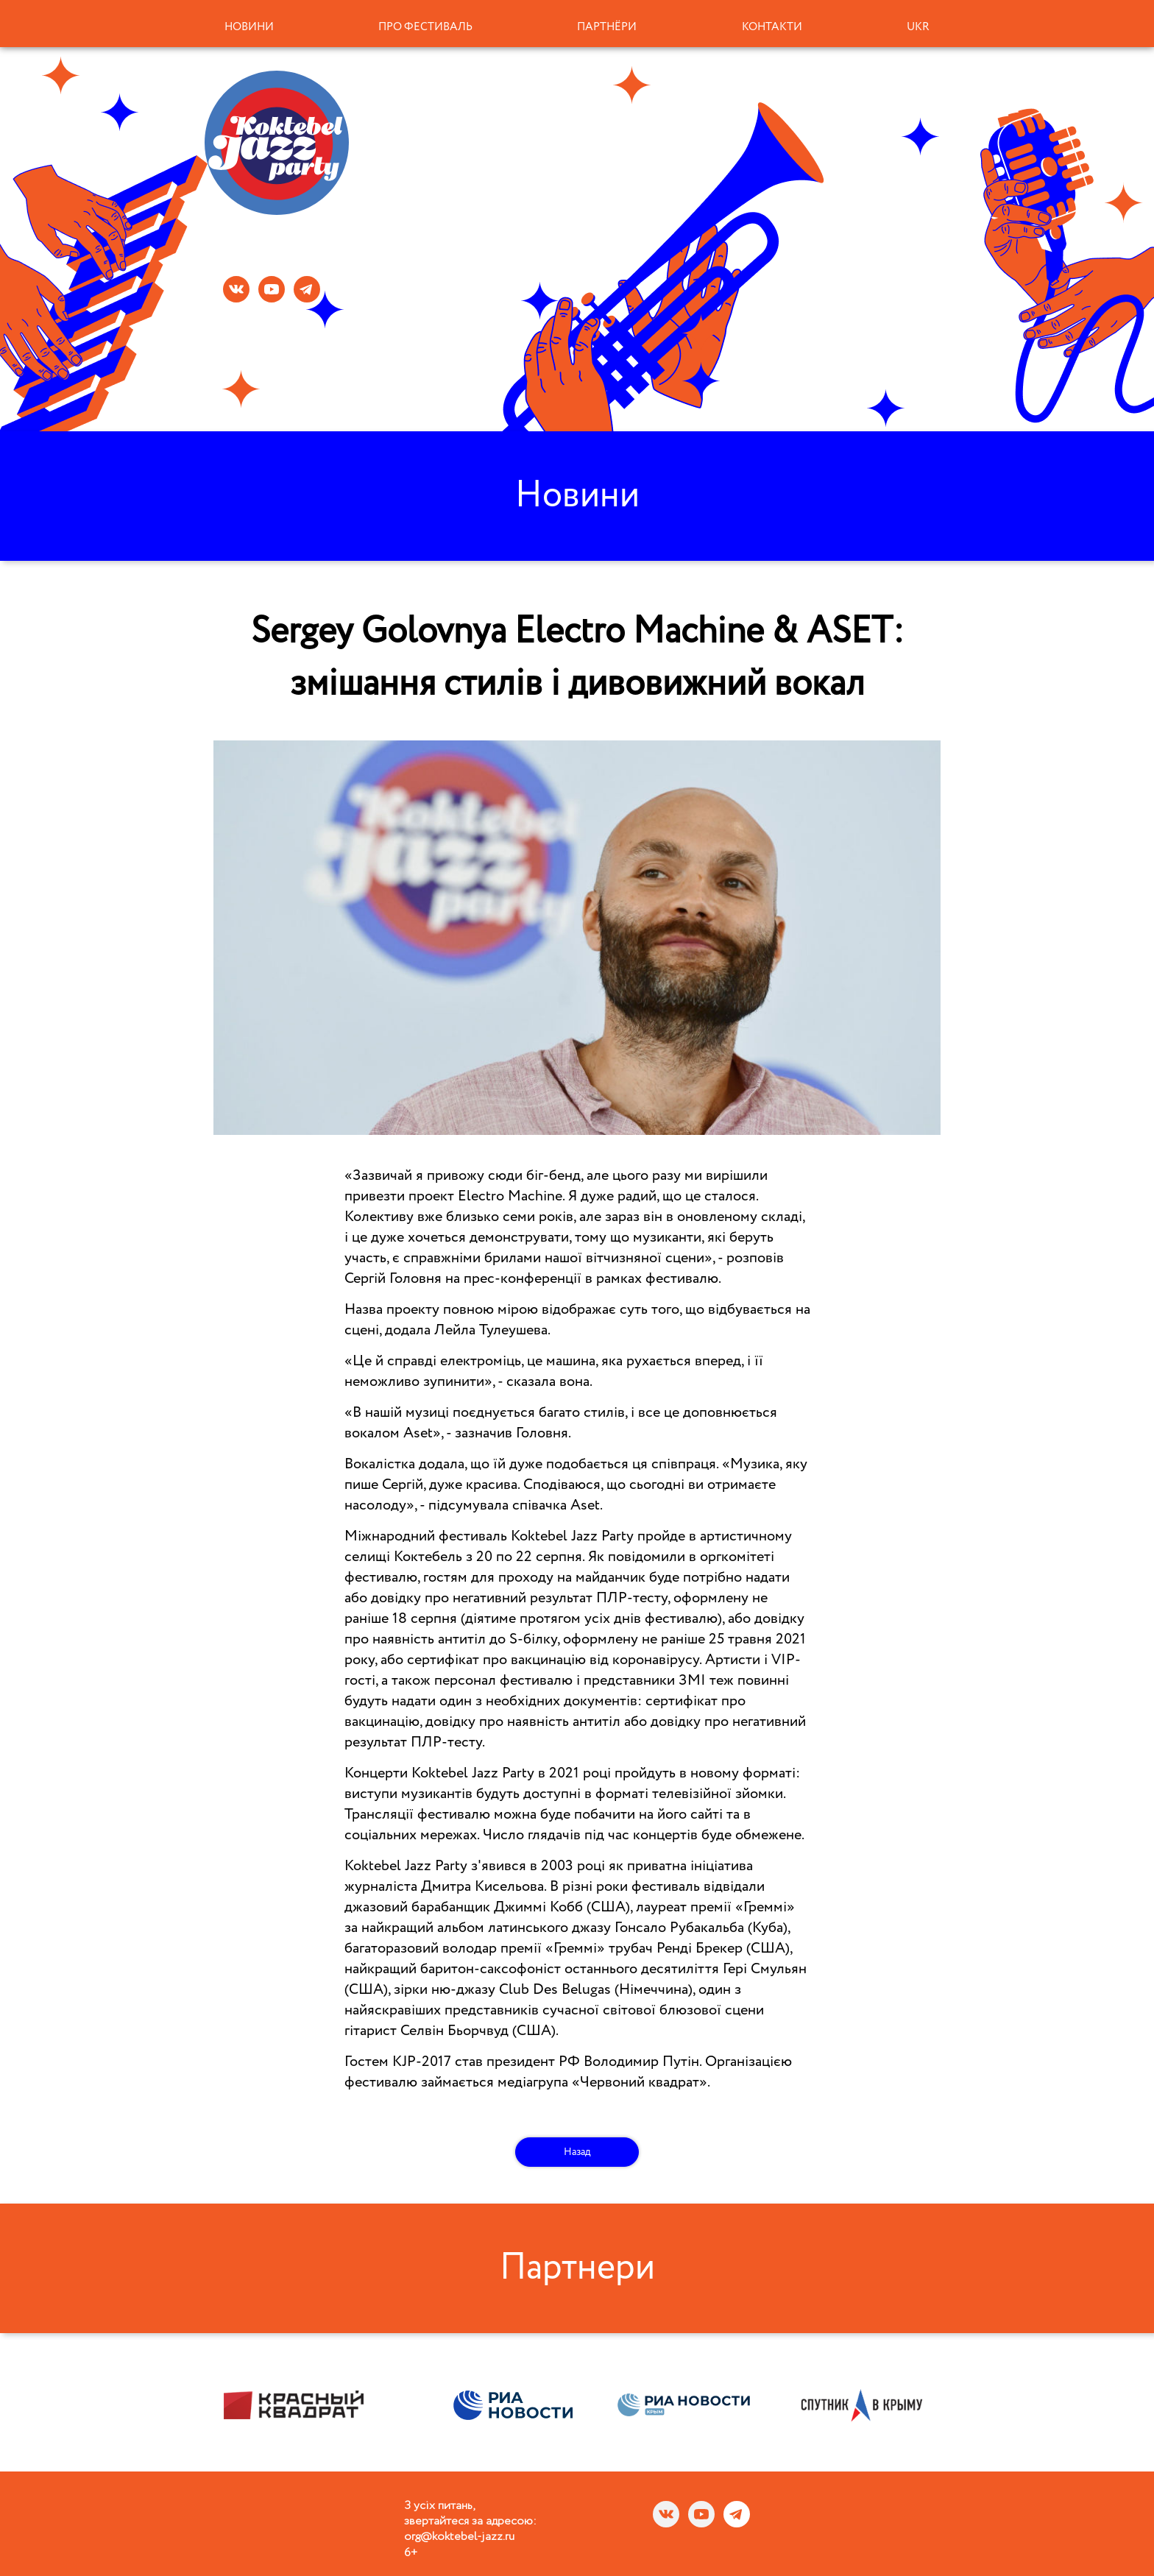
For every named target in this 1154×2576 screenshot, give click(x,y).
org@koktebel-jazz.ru (459, 2537)
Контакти (772, 26)
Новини (249, 26)
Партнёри (607, 26)
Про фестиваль (425, 26)
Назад (577, 2152)
